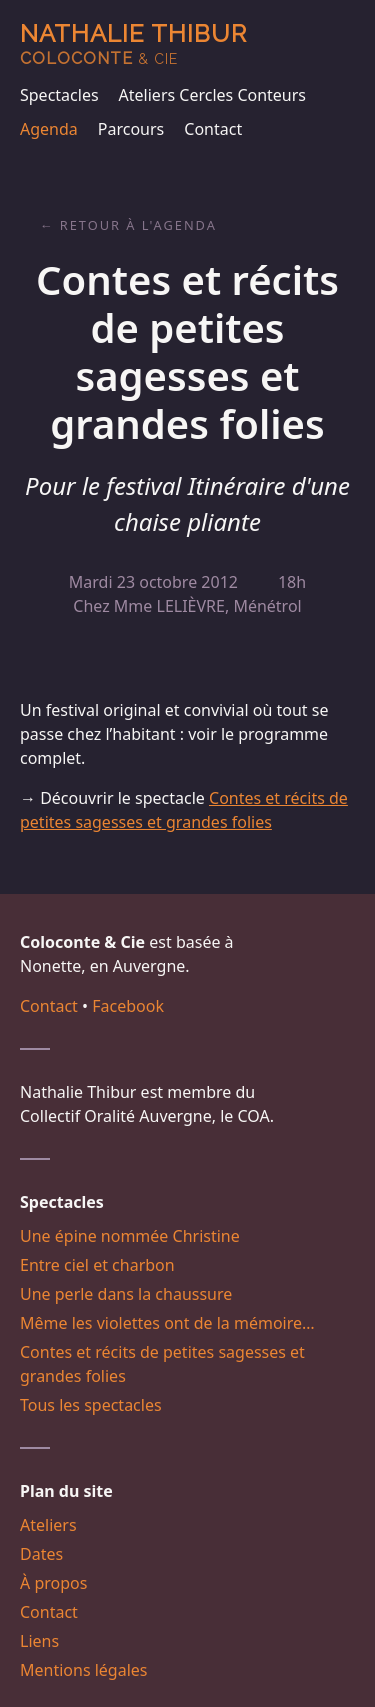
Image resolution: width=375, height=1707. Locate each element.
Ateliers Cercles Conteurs (212, 95)
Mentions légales (84, 1670)
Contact (213, 129)
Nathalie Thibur (133, 43)
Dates (41, 1554)
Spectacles (59, 95)
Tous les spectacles (91, 1405)
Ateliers (48, 1525)
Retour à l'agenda (138, 225)
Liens (39, 1641)
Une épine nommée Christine (130, 1236)
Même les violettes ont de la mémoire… (167, 1323)
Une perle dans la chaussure (126, 1294)
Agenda (49, 129)
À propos (53, 1583)
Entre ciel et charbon (97, 1265)
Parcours (131, 129)
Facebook (128, 1006)
